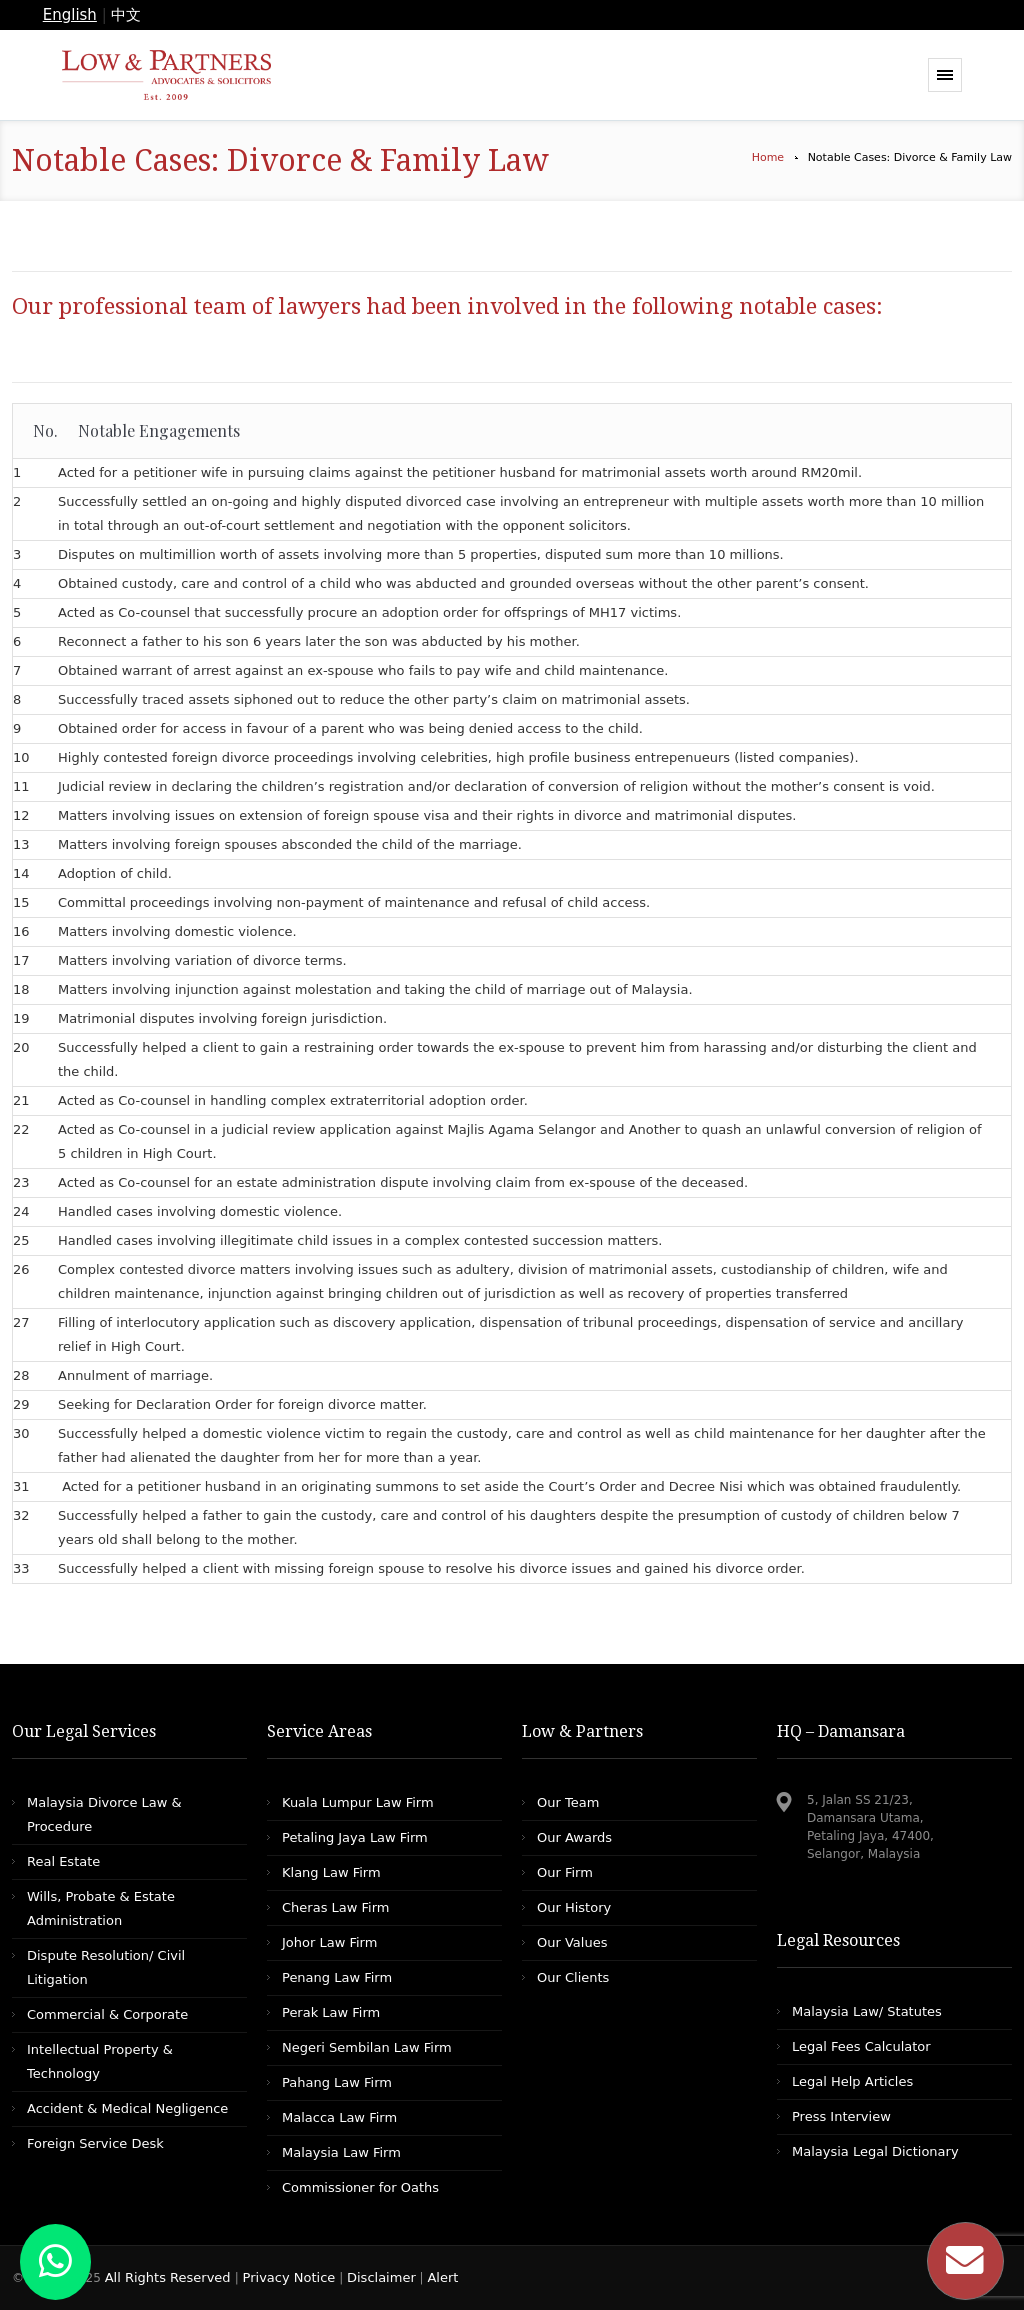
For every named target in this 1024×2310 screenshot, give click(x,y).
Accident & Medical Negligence (127, 2108)
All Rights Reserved (170, 2277)
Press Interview (841, 2116)
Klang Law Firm (331, 1872)
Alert (442, 2277)
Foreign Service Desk (95, 2143)
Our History (574, 1907)
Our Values (572, 1942)
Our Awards (574, 1837)
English (70, 15)
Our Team (568, 1802)
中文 (126, 15)
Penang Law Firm (337, 1977)
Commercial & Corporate (107, 2014)
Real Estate (63, 1861)
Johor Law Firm (329, 1942)
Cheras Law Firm (335, 1907)
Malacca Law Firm (339, 2117)
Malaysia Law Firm (341, 2152)
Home (768, 157)
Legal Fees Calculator (861, 2046)
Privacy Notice (289, 2277)
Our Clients (573, 1977)
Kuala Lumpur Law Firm (358, 1802)
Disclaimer (381, 2277)
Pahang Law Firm (337, 2082)
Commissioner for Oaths (360, 2187)
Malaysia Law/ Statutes (867, 2011)
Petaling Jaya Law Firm (355, 1837)
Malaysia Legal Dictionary (875, 2151)
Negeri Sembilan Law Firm (367, 2047)
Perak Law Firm (331, 2012)
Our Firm (565, 1872)
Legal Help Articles (852, 2081)
